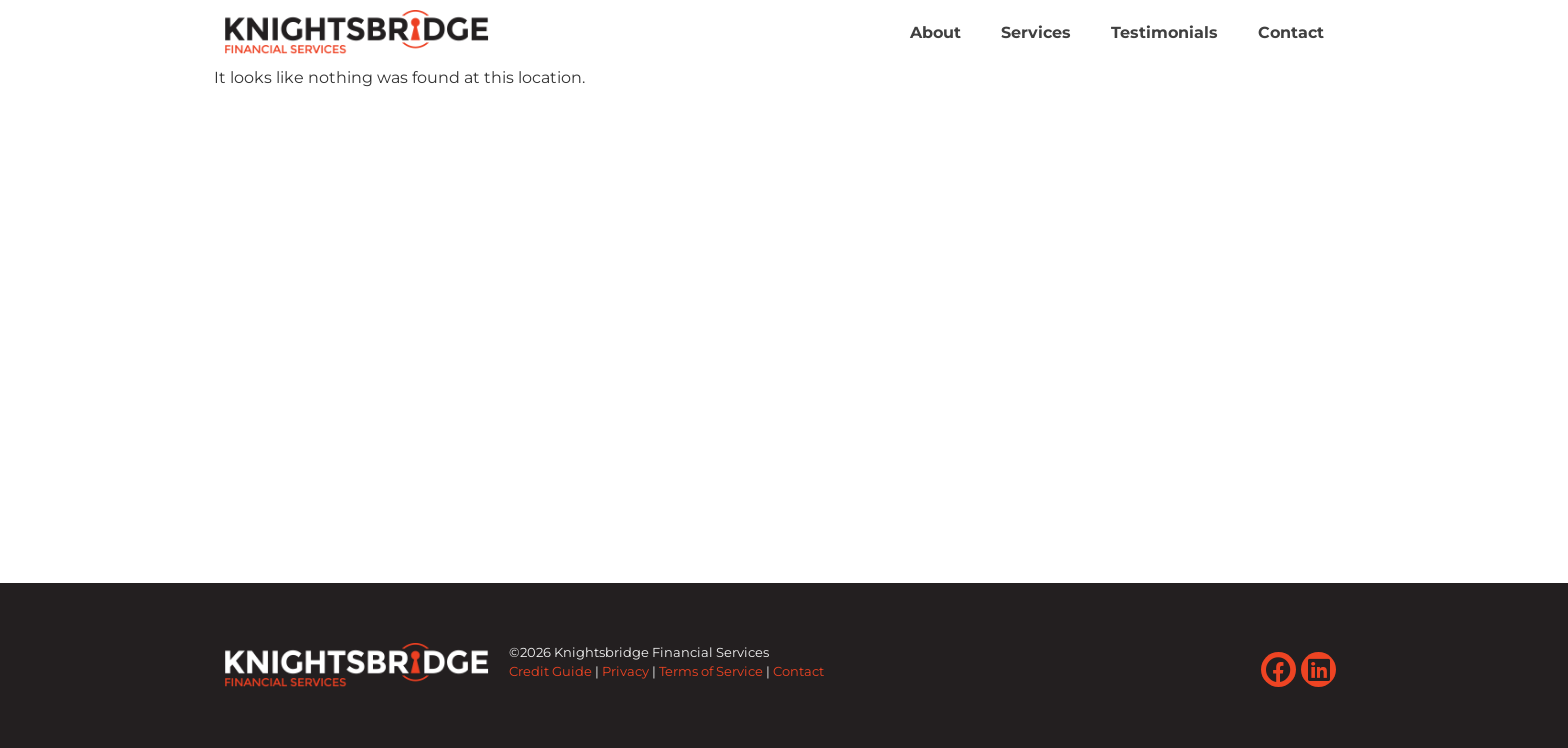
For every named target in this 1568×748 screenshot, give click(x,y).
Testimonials (1164, 32)
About (935, 32)
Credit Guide (550, 671)
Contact (1291, 32)
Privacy (625, 671)
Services (1036, 32)
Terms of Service (711, 671)
